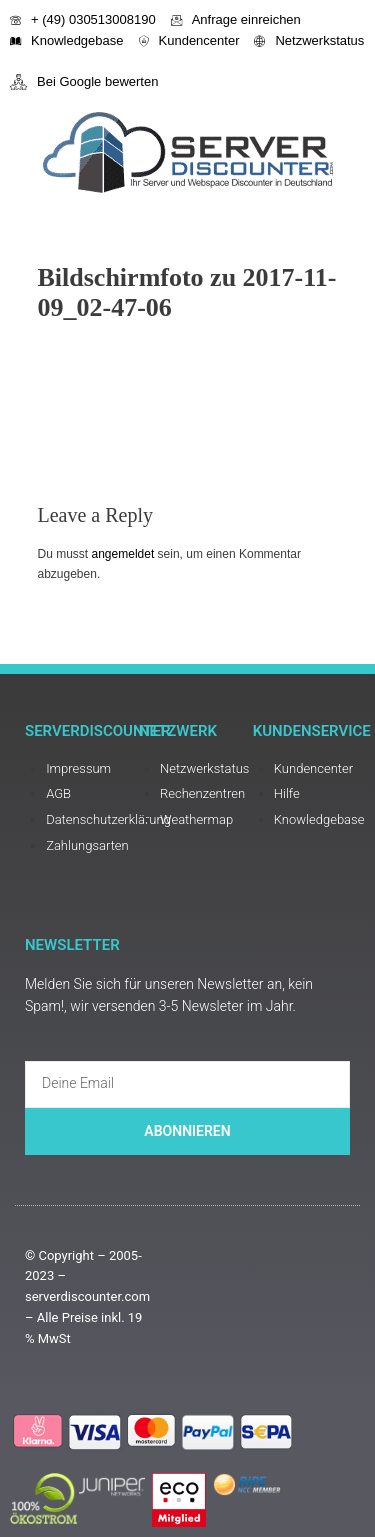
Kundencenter (189, 40)
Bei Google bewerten (84, 82)
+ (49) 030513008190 (83, 19)
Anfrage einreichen (236, 19)
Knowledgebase (67, 40)
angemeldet (123, 554)
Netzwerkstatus (309, 40)
